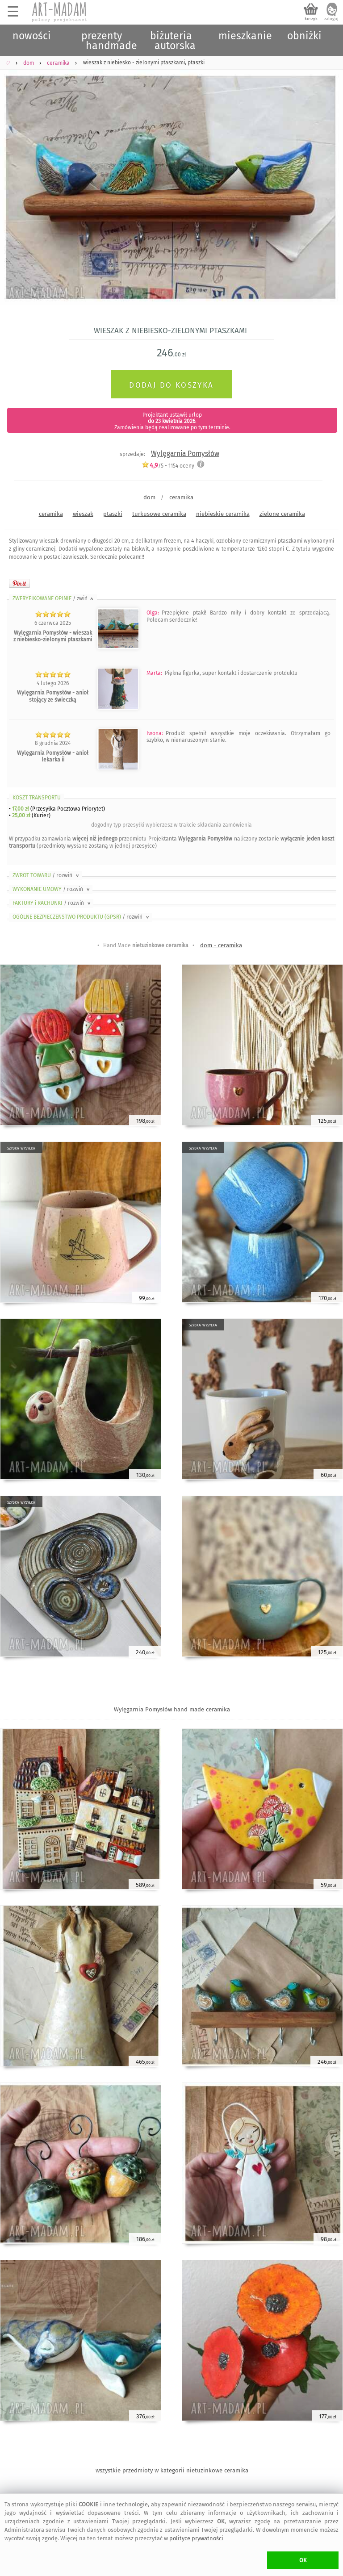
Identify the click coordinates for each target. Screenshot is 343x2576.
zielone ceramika (282, 513)
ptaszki (112, 513)
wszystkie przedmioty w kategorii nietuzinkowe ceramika (172, 2470)
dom (149, 497)
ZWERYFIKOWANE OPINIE (54, 598)
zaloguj (331, 18)
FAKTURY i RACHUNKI (52, 903)
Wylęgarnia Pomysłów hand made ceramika (172, 1709)
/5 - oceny (168, 465)
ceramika (181, 497)
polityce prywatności (196, 2538)
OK (303, 2560)
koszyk (311, 18)
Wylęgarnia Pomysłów (185, 453)
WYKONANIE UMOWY (52, 889)
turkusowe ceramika (159, 513)
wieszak (83, 513)
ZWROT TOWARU (46, 875)
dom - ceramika (221, 945)
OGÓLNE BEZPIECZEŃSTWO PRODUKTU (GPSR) (82, 917)
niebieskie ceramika (223, 513)
